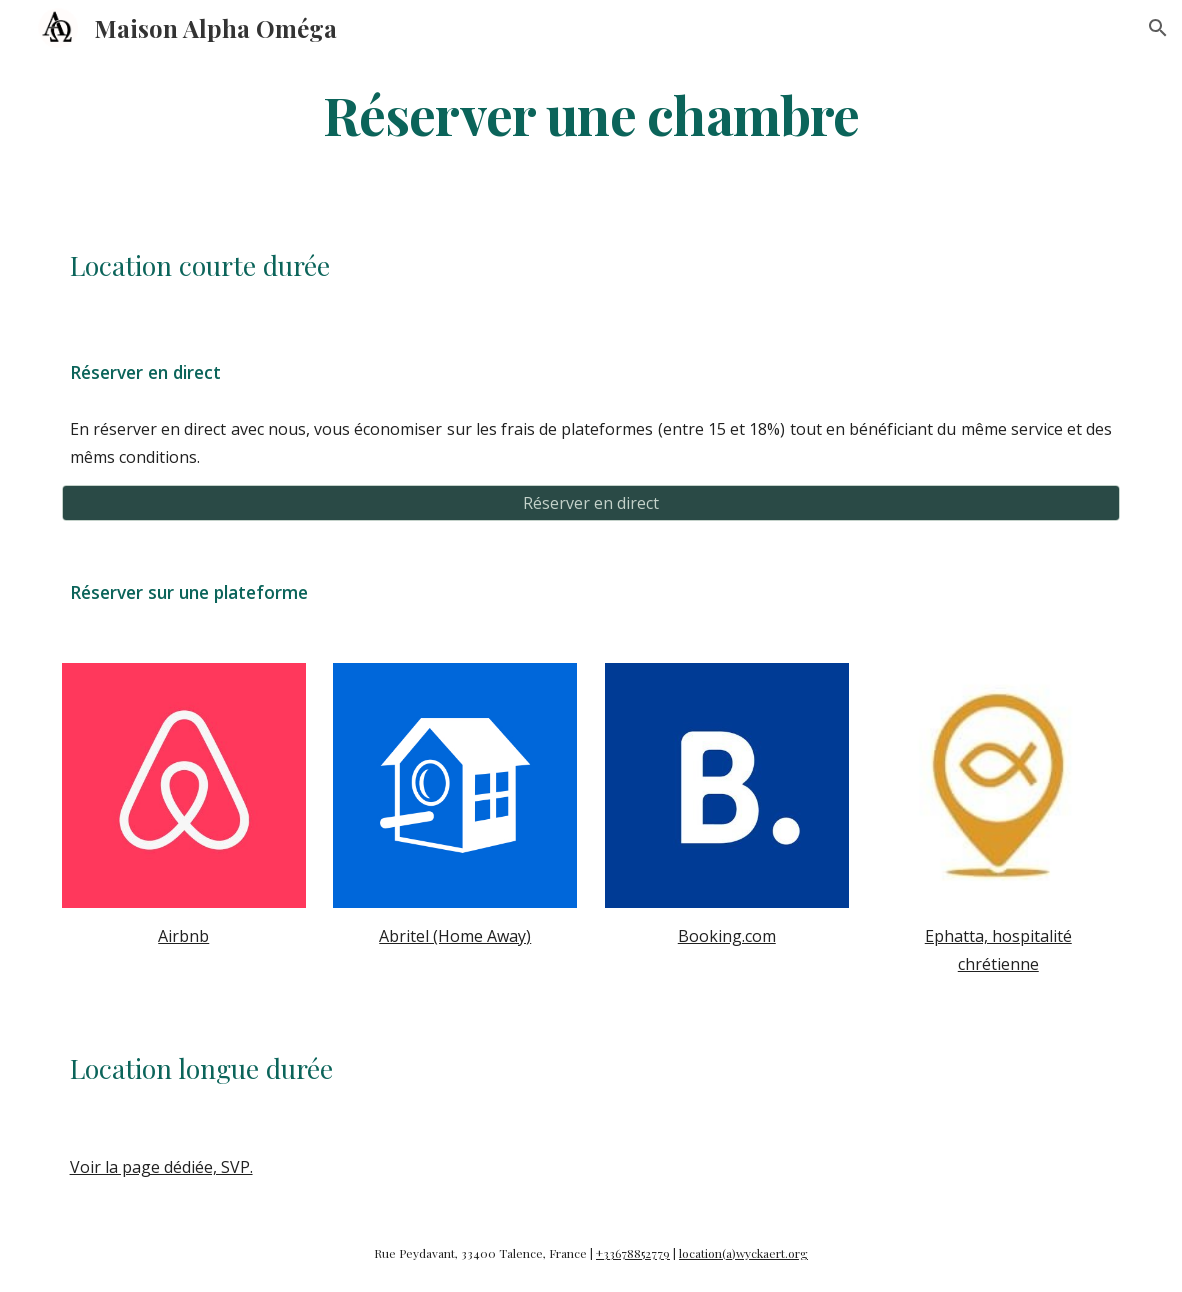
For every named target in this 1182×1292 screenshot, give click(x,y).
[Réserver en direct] (591, 503)
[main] (591, 113)
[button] (1158, 28)
